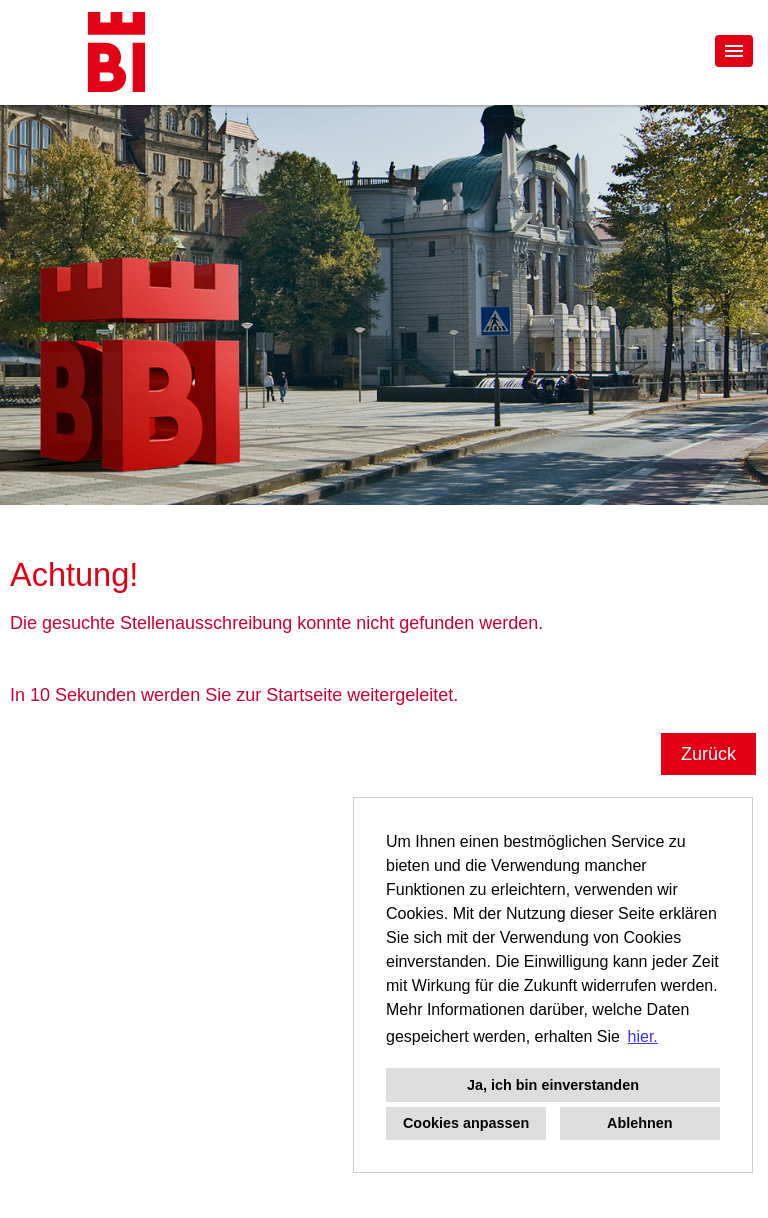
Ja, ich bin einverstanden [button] (553, 1085)
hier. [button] (643, 1036)
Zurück (708, 754)
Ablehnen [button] (640, 1123)
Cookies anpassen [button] (466, 1123)
